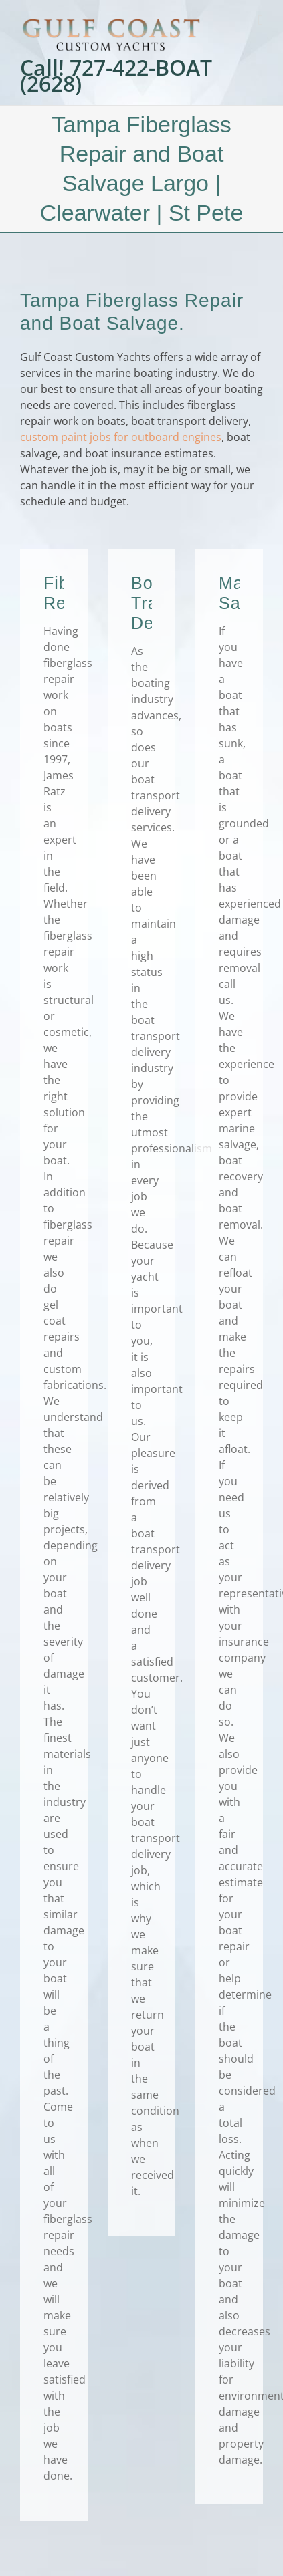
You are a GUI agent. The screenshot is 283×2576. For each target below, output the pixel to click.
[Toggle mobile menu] (260, 20)
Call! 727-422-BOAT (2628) (116, 75)
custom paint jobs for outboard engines (120, 437)
